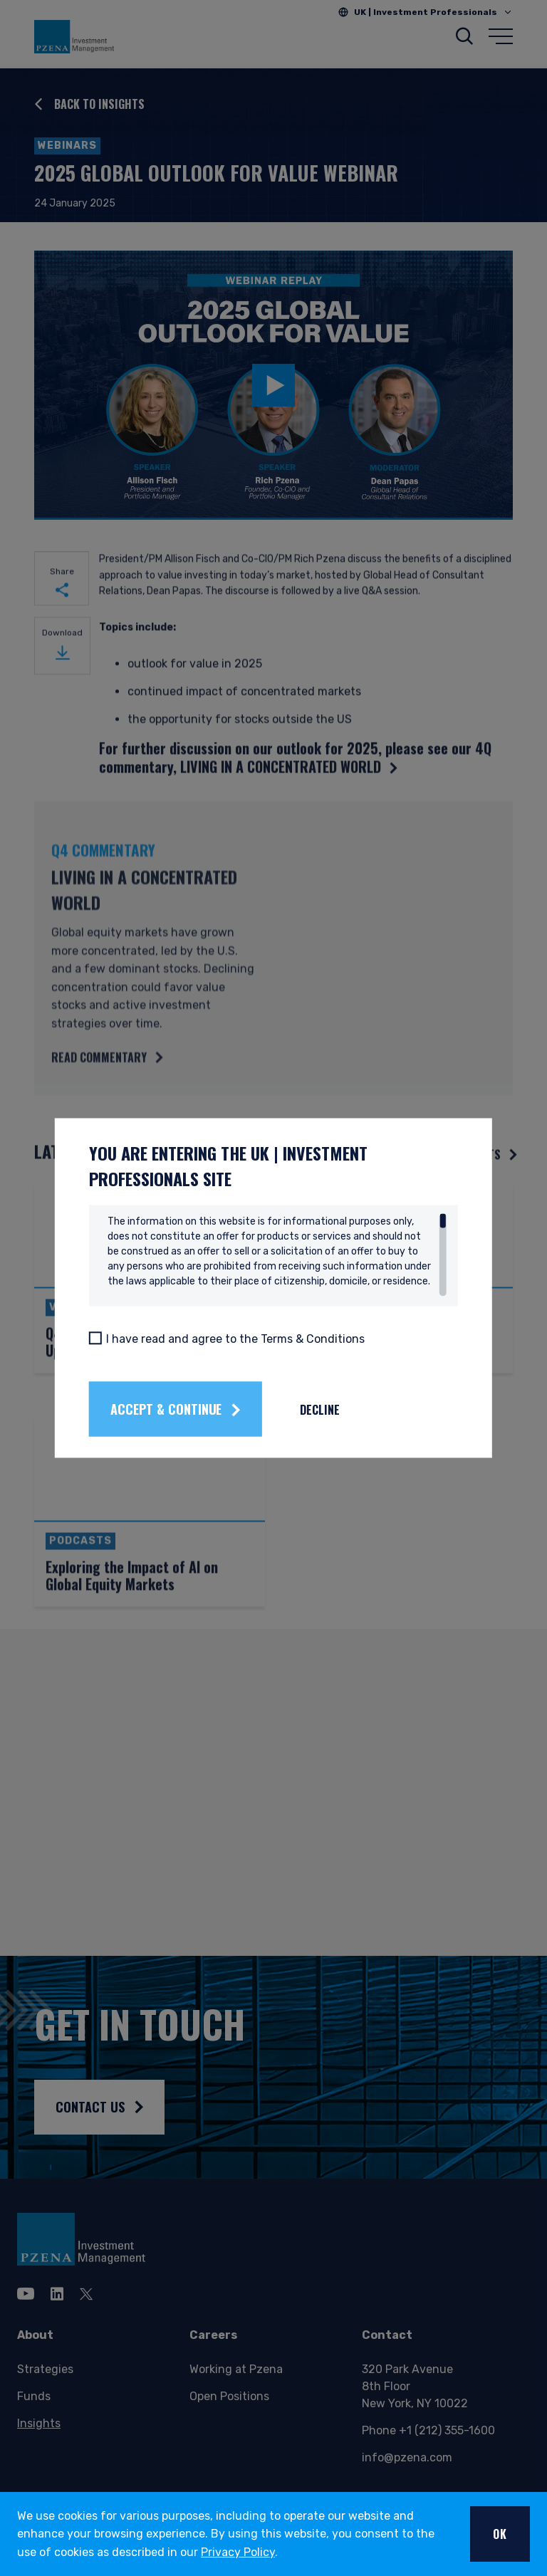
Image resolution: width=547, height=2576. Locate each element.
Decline (320, 1409)
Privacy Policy (238, 2552)
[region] (277, 1255)
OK (500, 2534)
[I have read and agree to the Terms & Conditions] (95, 1337)
